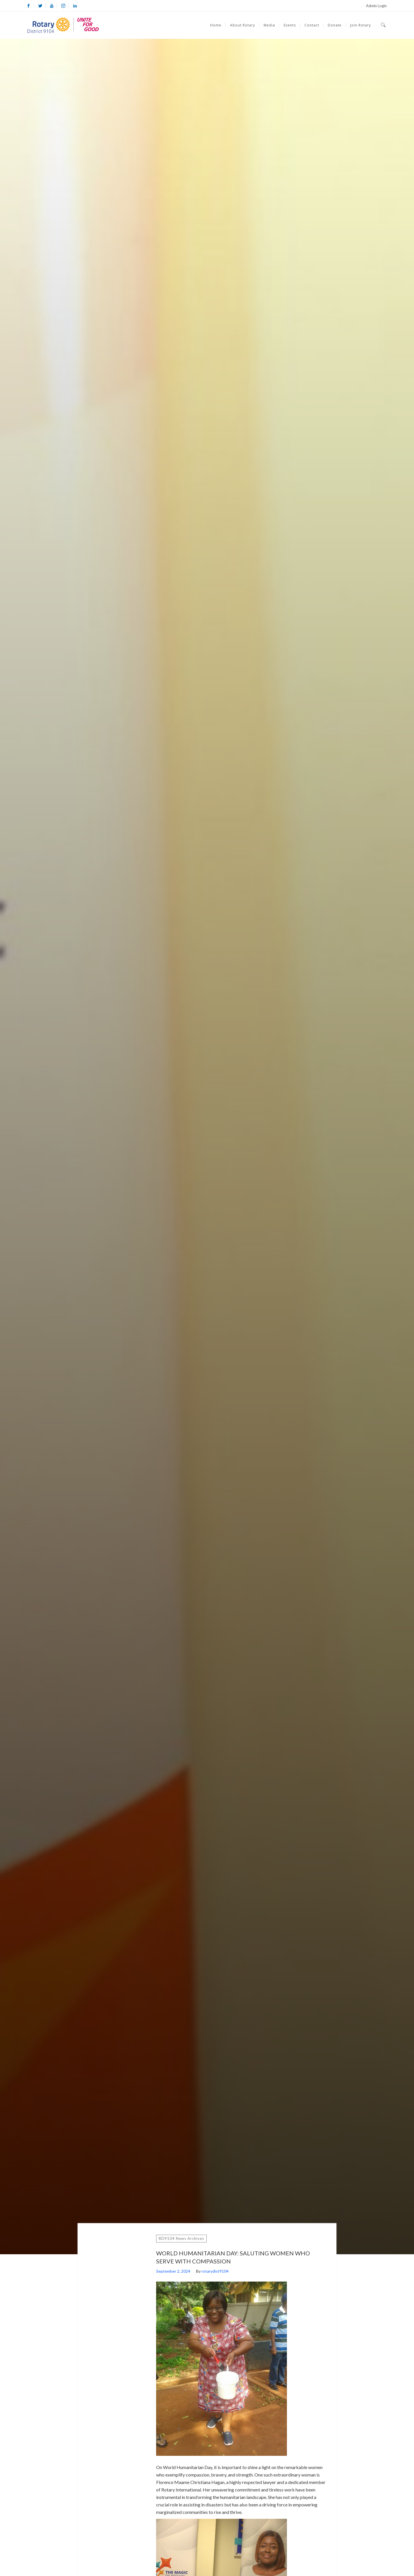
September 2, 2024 (173, 2271)
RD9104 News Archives (181, 2238)
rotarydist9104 (215, 2271)
